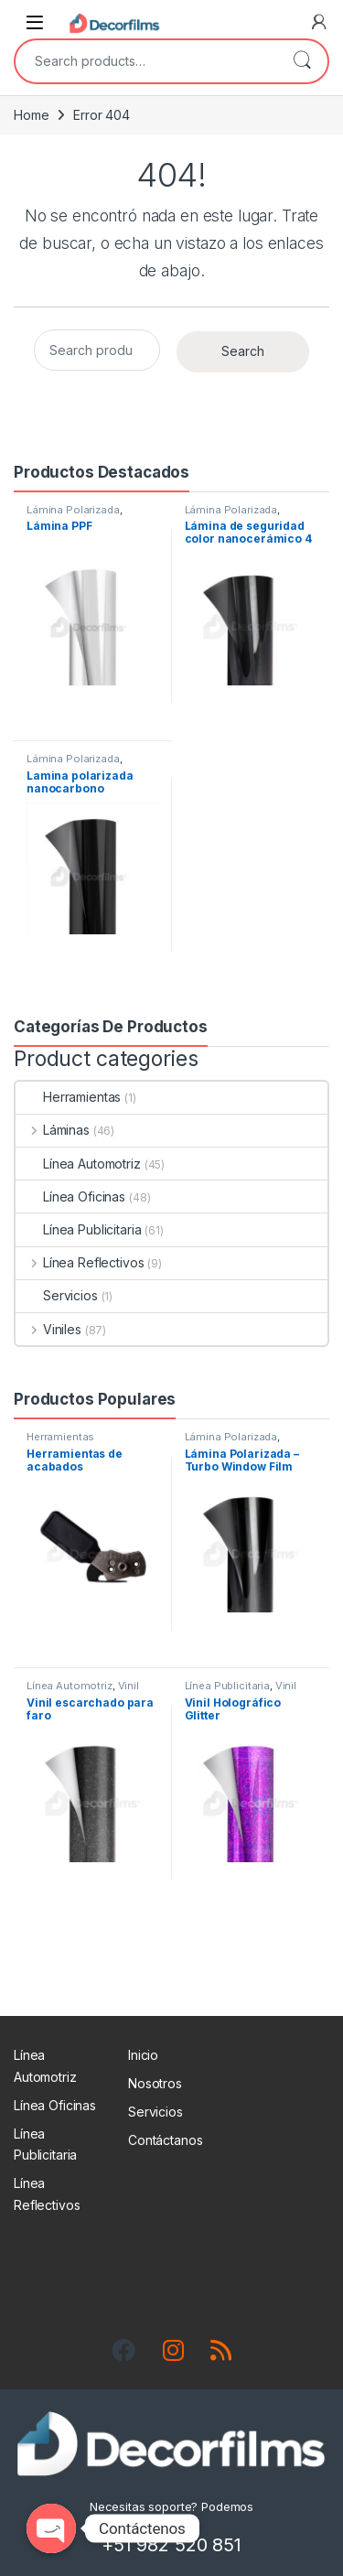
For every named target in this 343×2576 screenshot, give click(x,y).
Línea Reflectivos (80, 1262)
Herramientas (68, 1097)
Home (31, 115)
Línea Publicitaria (78, 1229)
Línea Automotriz (78, 1163)
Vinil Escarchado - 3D (241, 1691)
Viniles (48, 1329)
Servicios (57, 1295)
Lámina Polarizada (73, 509)
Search (301, 61)
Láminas (53, 1129)
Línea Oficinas (70, 1196)
